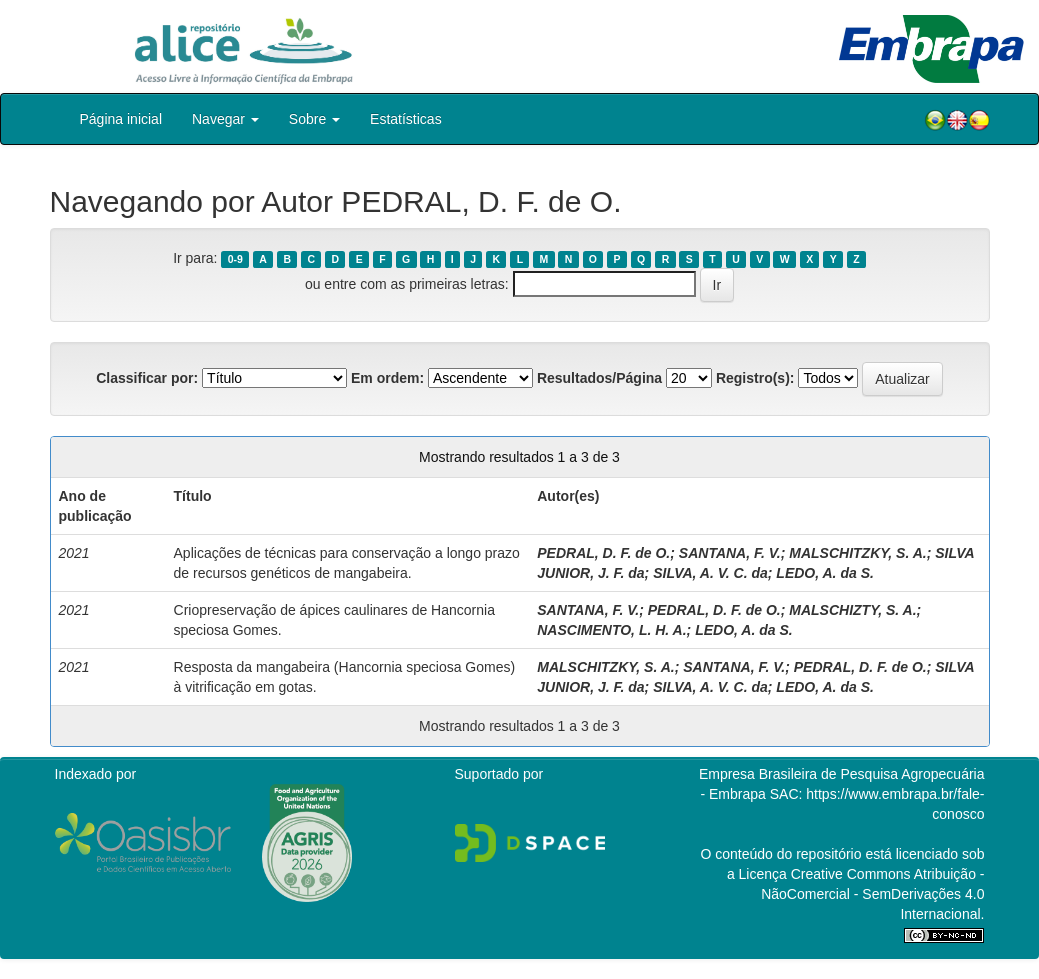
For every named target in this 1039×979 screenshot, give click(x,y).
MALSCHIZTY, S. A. (852, 610)
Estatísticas (406, 119)
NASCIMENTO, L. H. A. (611, 630)
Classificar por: (147, 378)
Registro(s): (755, 378)
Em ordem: (387, 378)
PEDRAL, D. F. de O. (603, 553)
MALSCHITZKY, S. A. (857, 553)
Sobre (314, 119)
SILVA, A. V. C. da (710, 573)
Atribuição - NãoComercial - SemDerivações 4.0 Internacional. (872, 894)
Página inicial (121, 119)
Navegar (225, 119)
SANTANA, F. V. (730, 553)
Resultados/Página (599, 378)
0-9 (235, 259)
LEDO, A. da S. (825, 573)
